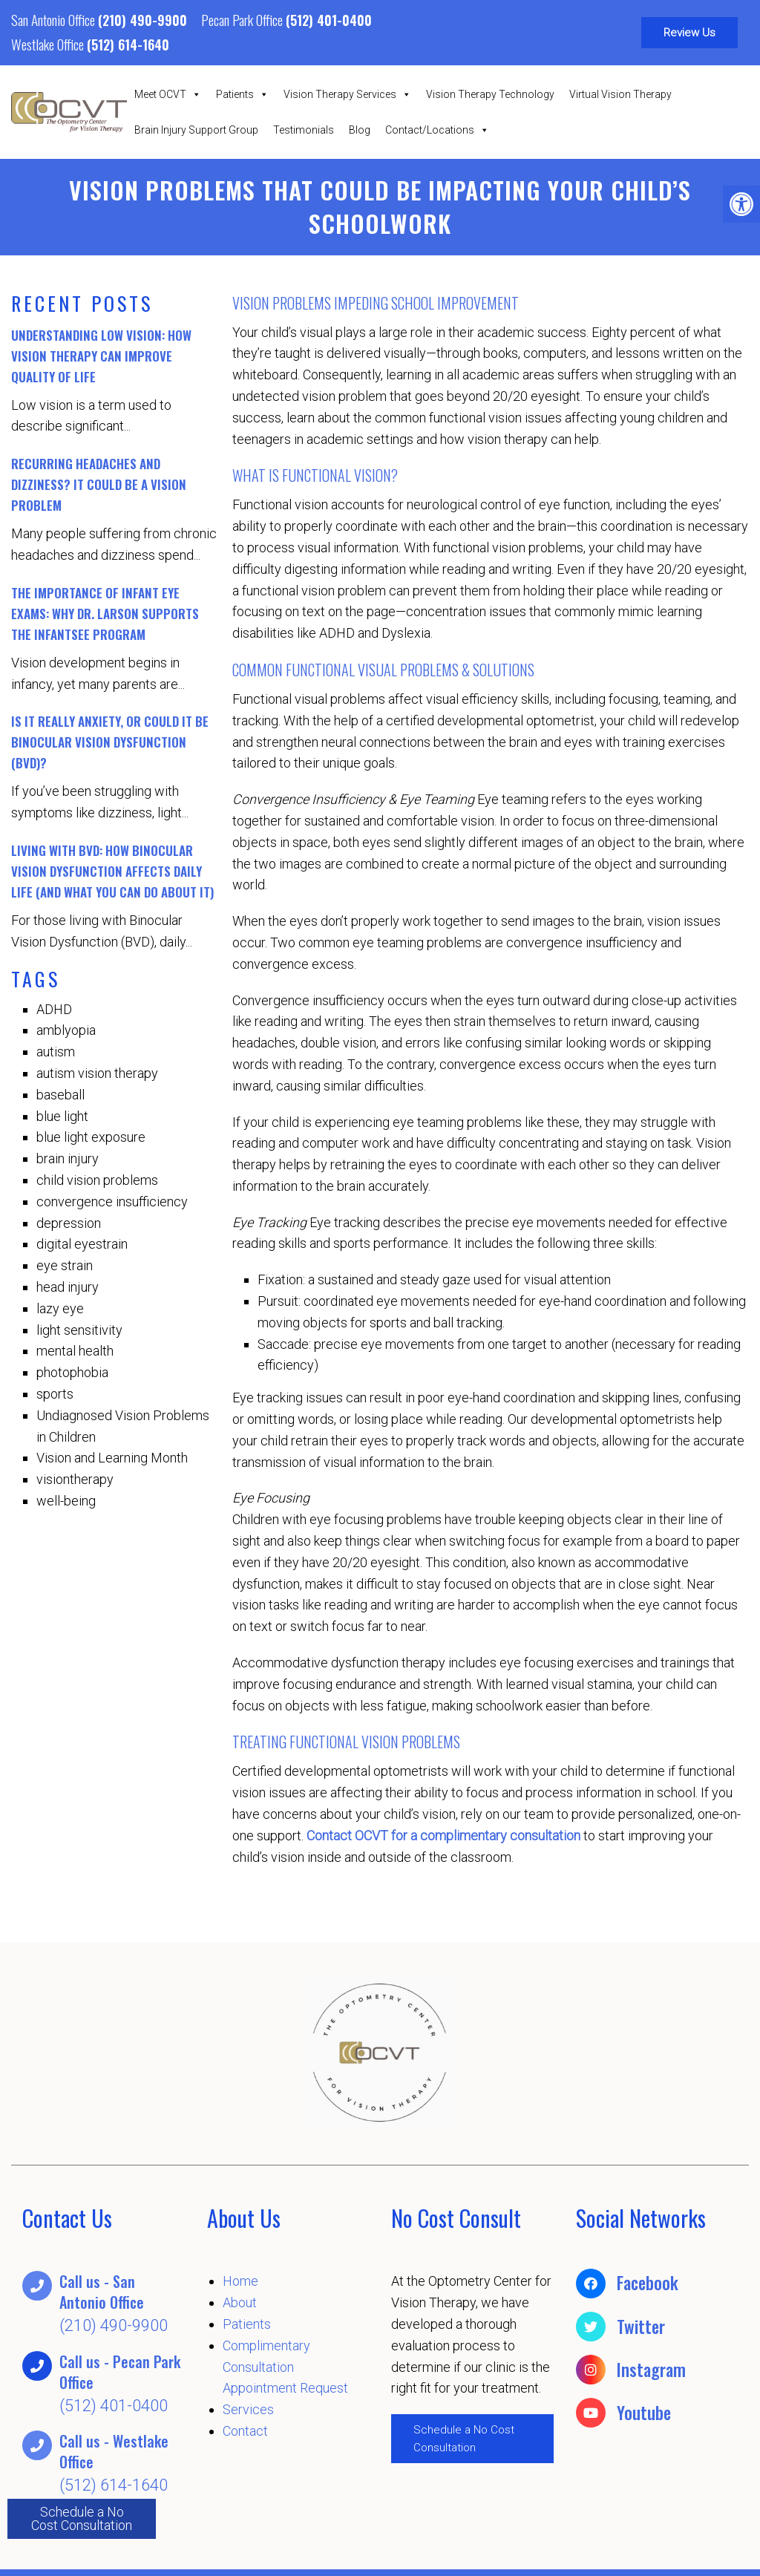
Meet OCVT (167, 94)
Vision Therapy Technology (490, 94)
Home (240, 2281)
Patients (242, 94)
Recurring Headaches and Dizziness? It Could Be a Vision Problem (98, 484)
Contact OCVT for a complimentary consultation (443, 1835)
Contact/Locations (437, 130)
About (240, 2302)
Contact (245, 2431)
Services (248, 2409)
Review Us (689, 32)
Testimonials (303, 130)
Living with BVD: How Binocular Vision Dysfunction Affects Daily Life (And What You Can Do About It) (112, 871)
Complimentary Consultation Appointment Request (285, 2367)
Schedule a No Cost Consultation (81, 2518)
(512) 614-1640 (128, 44)
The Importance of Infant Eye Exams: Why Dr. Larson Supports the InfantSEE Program (105, 613)
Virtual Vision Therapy (620, 94)
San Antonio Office (54, 19)
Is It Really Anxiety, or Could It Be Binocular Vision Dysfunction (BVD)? (110, 742)
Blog (359, 130)
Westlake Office (49, 43)
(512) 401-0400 (329, 20)
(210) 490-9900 (142, 20)
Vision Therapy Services (347, 94)
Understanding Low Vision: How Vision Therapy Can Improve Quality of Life (101, 356)
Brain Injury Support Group (196, 130)
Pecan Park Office (243, 19)
